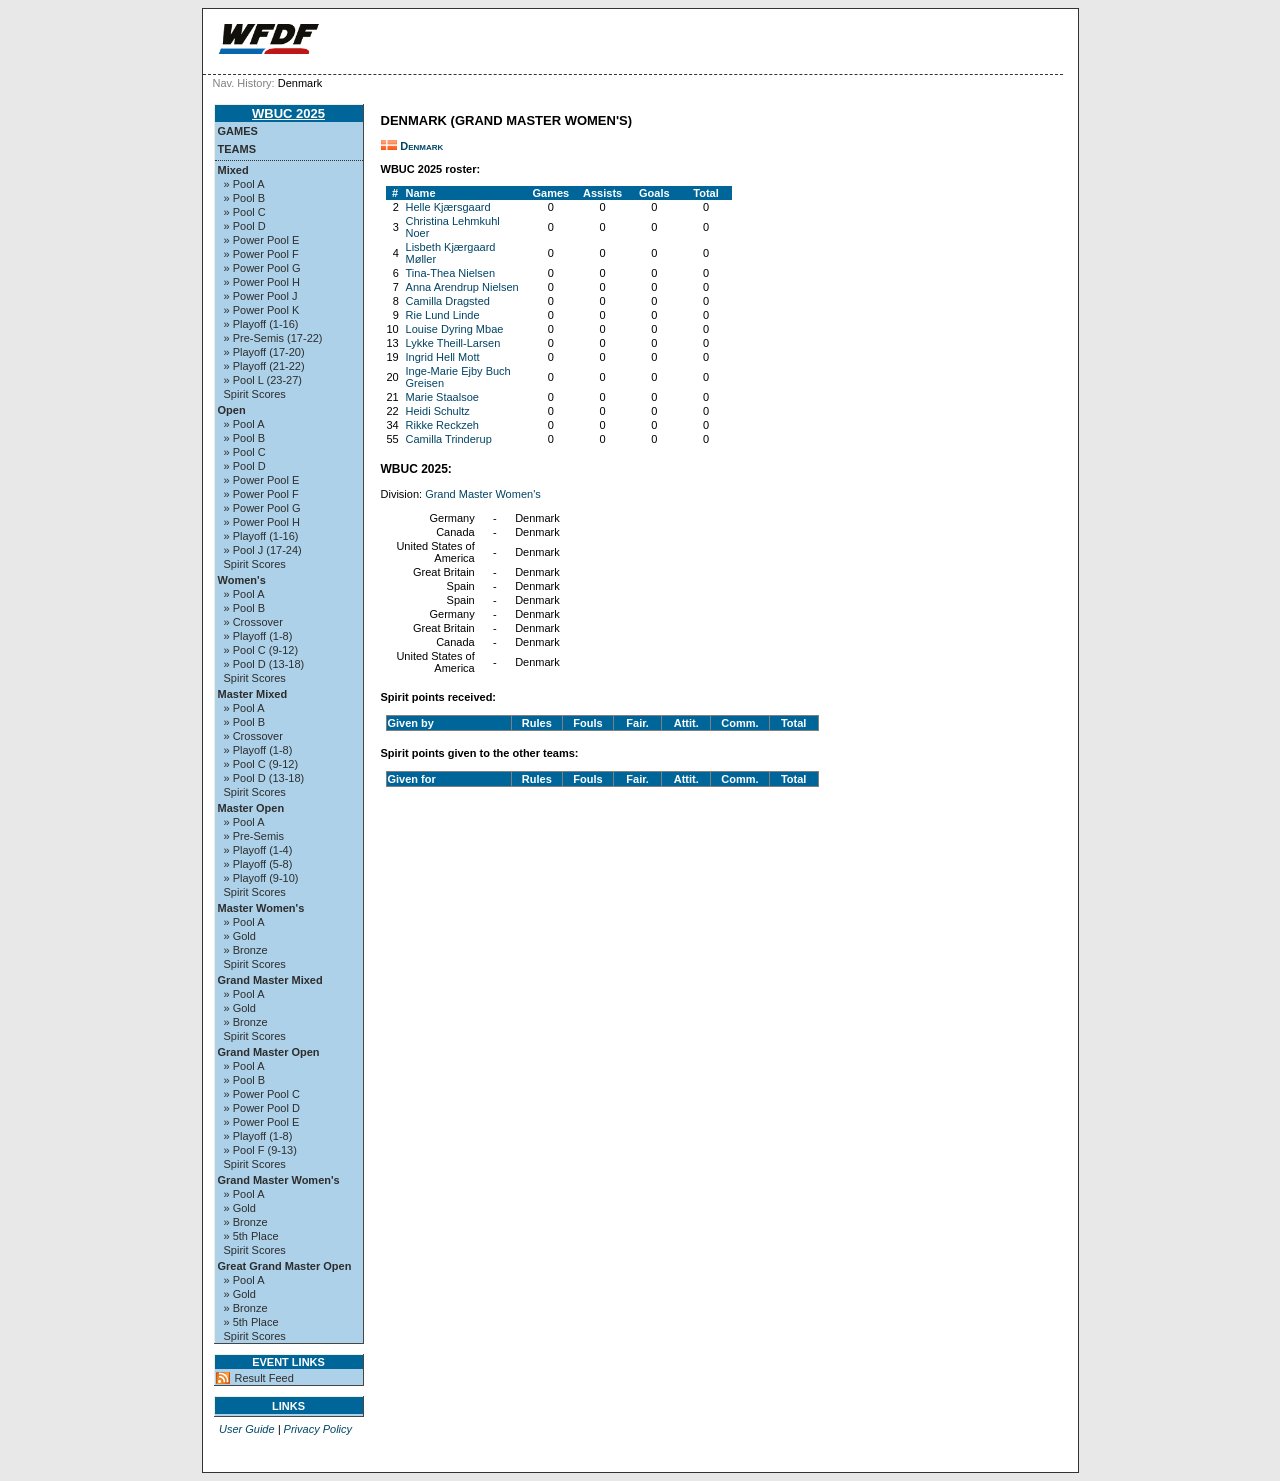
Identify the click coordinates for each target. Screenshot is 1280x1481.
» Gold (240, 936)
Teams (237, 149)
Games (238, 131)
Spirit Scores (255, 394)
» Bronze (246, 950)
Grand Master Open (269, 1052)
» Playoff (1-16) (261, 324)
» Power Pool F (261, 254)
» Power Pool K (262, 310)
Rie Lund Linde (443, 315)
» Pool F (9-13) (260, 1150)
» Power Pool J (261, 296)
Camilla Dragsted (448, 301)
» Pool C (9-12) (261, 650)
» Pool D (245, 226)
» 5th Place (251, 1236)
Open (232, 410)
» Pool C (245, 212)
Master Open (251, 808)
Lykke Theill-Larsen (453, 343)
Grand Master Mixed (270, 980)
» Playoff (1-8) (258, 636)
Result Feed (264, 1378)
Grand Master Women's (279, 1180)
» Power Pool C (262, 1094)
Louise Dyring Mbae (455, 329)
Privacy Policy (318, 1429)
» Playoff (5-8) (258, 864)
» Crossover (253, 622)
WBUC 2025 (288, 113)
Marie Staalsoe (442, 397)
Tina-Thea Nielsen (450, 273)
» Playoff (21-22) (264, 366)
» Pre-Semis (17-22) (273, 338)
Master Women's (261, 908)
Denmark (421, 146)
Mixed (233, 170)
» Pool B (245, 198)
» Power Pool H (262, 282)
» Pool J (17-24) (263, 550)
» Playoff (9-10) (261, 878)
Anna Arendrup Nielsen (462, 287)
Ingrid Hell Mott (443, 357)
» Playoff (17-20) (264, 352)
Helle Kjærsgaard (448, 207)
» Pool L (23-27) (263, 380)
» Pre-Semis (254, 836)
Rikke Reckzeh (442, 425)
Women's (242, 580)
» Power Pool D (262, 1108)
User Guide (247, 1429)
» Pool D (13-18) (264, 664)
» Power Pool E (262, 240)
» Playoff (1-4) (258, 850)
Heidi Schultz (438, 411)
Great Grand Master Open (285, 1266)
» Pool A (244, 184)
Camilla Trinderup (449, 439)
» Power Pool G (262, 268)
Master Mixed (253, 694)
